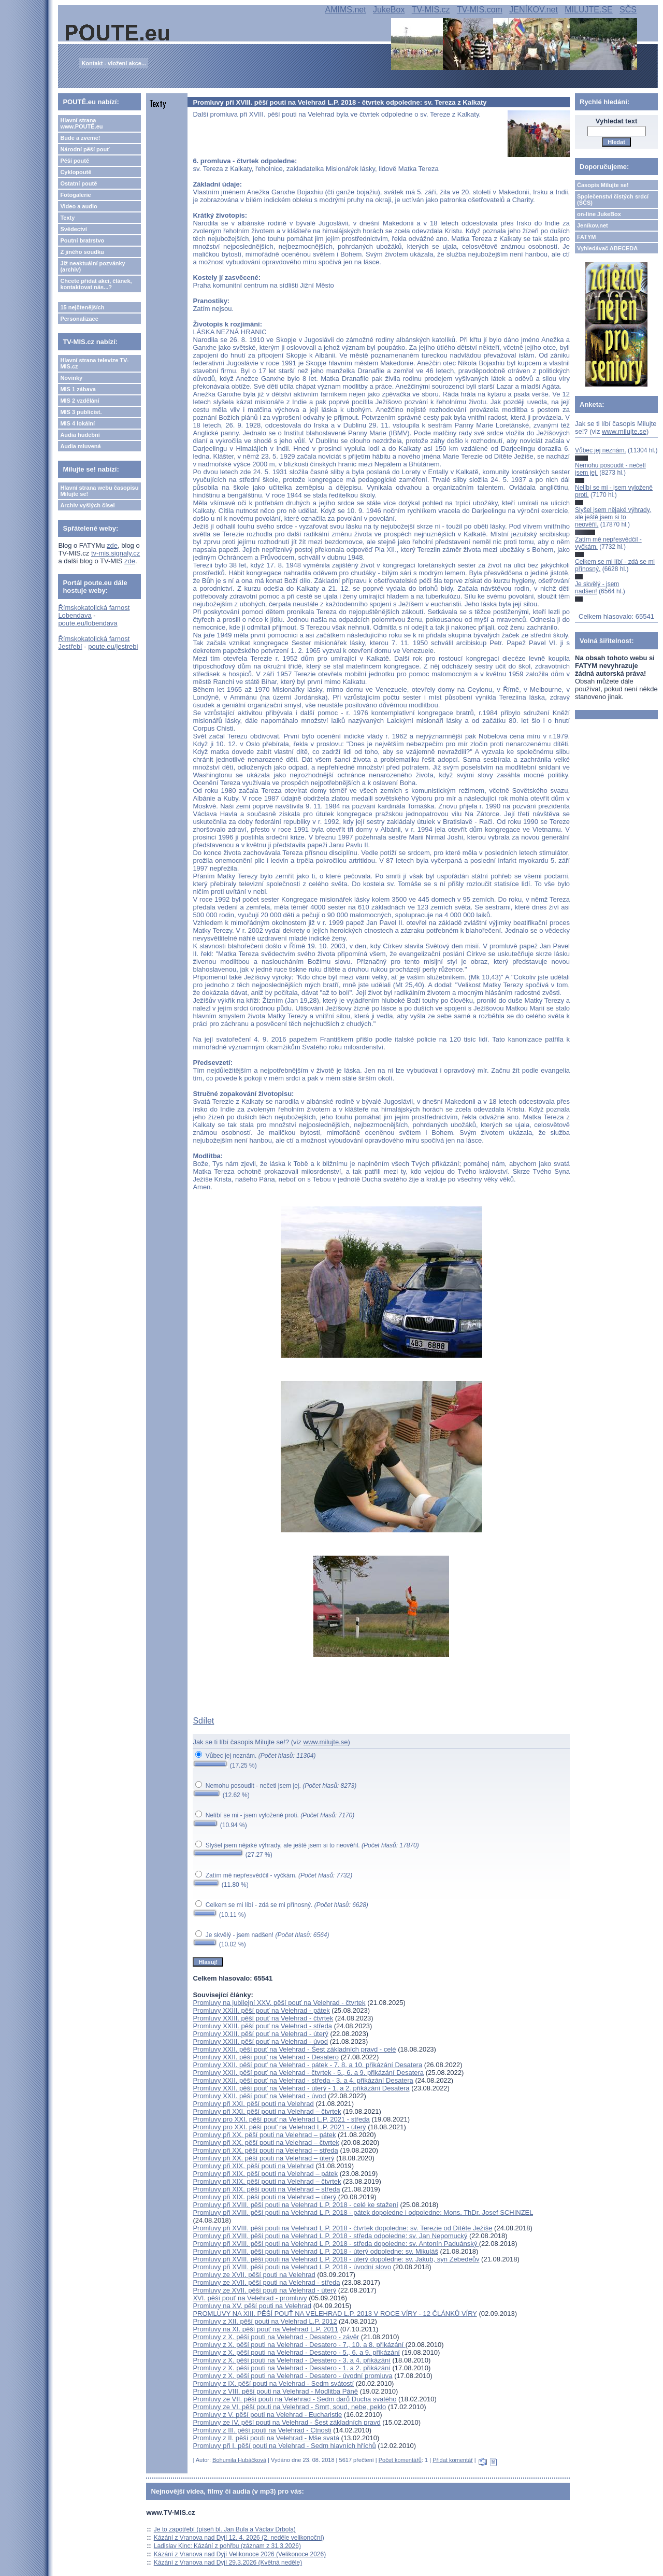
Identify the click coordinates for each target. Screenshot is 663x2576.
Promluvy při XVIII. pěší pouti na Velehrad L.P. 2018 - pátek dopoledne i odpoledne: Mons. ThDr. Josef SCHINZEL (363, 2212)
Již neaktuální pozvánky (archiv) (92, 266)
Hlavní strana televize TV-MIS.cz (94, 363)
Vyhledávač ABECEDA (607, 248)
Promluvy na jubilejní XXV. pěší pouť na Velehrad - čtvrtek (279, 2002)
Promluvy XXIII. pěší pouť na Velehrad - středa (262, 2026)
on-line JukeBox (599, 214)
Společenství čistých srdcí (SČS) (612, 199)
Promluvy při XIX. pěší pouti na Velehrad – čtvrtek (267, 2181)
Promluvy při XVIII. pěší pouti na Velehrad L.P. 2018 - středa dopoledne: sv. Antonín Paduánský (336, 2243)
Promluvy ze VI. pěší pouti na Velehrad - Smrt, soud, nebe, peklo (289, 2407)
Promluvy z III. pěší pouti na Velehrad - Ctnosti (262, 2430)
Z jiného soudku (82, 252)
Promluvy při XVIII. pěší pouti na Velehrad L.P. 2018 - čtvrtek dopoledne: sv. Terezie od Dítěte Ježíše (342, 2228)
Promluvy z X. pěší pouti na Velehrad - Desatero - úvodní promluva (292, 2376)
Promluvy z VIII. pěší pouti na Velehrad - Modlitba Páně (275, 2391)
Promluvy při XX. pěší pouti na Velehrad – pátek (264, 2135)
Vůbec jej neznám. (600, 450)
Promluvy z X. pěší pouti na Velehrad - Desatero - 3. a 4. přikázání (292, 2360)
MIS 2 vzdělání (79, 400)
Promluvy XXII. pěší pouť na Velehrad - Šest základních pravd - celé (294, 2049)
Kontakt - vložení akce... (113, 63)
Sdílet (203, 1720)
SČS (628, 9)
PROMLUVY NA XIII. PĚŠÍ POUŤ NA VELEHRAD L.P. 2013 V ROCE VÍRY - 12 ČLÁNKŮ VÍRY (335, 2313)
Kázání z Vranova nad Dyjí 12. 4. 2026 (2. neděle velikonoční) (239, 2537)
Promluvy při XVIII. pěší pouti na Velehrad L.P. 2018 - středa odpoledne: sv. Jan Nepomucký (330, 2236)
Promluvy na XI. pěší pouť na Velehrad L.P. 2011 (265, 2329)
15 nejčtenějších (82, 307)
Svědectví (73, 229)
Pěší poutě (74, 161)
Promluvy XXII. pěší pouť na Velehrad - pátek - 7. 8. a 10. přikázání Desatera (307, 2065)
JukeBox (389, 9)
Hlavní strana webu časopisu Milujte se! (99, 491)
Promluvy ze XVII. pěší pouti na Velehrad (254, 2275)
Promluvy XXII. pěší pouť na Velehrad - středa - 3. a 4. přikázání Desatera (303, 2080)
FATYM (586, 237)
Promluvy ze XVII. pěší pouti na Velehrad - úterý (264, 2290)
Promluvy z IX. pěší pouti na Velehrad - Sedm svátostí (273, 2383)
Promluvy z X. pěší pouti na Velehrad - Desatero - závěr (276, 2337)
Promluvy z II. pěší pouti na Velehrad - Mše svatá (266, 2438)
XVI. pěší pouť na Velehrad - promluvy (250, 2298)
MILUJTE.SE (588, 9)
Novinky (71, 378)
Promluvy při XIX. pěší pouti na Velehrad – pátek (265, 2173)
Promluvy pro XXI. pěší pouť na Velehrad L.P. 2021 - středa (281, 2119)
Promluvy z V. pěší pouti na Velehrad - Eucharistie (267, 2414)
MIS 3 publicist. (81, 412)
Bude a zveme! (80, 138)
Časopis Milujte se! (603, 185)
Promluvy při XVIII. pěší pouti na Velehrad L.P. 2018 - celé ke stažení (295, 2205)
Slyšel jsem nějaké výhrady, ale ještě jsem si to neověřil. (613, 517)
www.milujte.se (326, 1742)
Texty (67, 218)
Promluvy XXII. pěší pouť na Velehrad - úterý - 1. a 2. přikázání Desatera (301, 2088)
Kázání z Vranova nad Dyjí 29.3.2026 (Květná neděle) (228, 2562)
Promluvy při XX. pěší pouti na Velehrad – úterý (263, 2158)
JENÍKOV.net (533, 9)
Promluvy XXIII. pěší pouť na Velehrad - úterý (260, 2034)
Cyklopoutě (75, 172)
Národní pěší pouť (84, 149)
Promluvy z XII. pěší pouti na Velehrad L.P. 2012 (265, 2321)
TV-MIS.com (479, 9)
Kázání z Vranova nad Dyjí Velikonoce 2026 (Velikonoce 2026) (240, 2554)
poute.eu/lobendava (87, 623)
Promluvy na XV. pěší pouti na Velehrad (252, 2306)
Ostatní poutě (78, 183)
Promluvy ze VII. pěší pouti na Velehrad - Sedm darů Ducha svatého (294, 2399)
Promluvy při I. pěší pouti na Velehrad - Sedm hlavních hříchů (284, 2446)
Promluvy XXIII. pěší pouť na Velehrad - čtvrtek (263, 2018)
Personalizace (79, 319)
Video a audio (78, 206)
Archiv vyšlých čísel (87, 505)
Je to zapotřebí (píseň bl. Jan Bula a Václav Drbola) (225, 2529)
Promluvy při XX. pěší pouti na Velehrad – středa (265, 2150)
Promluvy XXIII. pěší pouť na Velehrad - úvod (260, 2041)
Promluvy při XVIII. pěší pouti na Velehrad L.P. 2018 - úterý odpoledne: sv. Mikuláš (315, 2251)
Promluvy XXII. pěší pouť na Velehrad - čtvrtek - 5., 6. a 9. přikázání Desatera (308, 2072)
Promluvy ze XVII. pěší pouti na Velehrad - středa (266, 2282)
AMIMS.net (345, 9)
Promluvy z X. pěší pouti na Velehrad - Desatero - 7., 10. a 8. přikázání (299, 2345)
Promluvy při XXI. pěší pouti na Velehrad (253, 2104)
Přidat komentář (453, 2460)
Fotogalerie (75, 195)
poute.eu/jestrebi (113, 646)
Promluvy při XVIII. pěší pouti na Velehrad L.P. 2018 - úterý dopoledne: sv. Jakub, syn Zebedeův (336, 2259)
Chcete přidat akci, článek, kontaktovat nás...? (96, 284)
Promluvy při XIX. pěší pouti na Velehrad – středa (266, 2189)
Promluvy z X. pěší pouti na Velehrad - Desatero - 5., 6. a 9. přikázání (296, 2352)
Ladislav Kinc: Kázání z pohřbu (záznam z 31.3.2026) (227, 2546)
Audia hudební (79, 435)
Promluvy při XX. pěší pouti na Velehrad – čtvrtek (266, 2142)
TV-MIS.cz (431, 9)
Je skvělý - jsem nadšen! (597, 587)
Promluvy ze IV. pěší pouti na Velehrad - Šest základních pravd (286, 2422)
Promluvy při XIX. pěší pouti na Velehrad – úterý (265, 2197)
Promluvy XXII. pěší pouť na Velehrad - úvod (259, 2096)
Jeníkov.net (592, 225)
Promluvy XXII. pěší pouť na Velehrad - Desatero (266, 2057)
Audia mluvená (80, 446)
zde (112, 545)
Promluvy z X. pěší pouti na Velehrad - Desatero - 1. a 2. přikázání (292, 2368)
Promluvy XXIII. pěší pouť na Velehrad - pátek (261, 2010)
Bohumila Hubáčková (239, 2460)
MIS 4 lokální (77, 423)
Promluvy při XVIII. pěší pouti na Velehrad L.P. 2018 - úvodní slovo (292, 2267)
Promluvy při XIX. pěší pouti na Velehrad (253, 2166)
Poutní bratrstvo (82, 240)
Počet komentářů (400, 2460)
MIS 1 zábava (77, 389)
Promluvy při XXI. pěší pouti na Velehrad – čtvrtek (267, 2111)
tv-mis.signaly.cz (115, 553)
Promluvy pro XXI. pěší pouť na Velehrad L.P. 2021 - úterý (279, 2127)
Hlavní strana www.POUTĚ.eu (81, 123)
